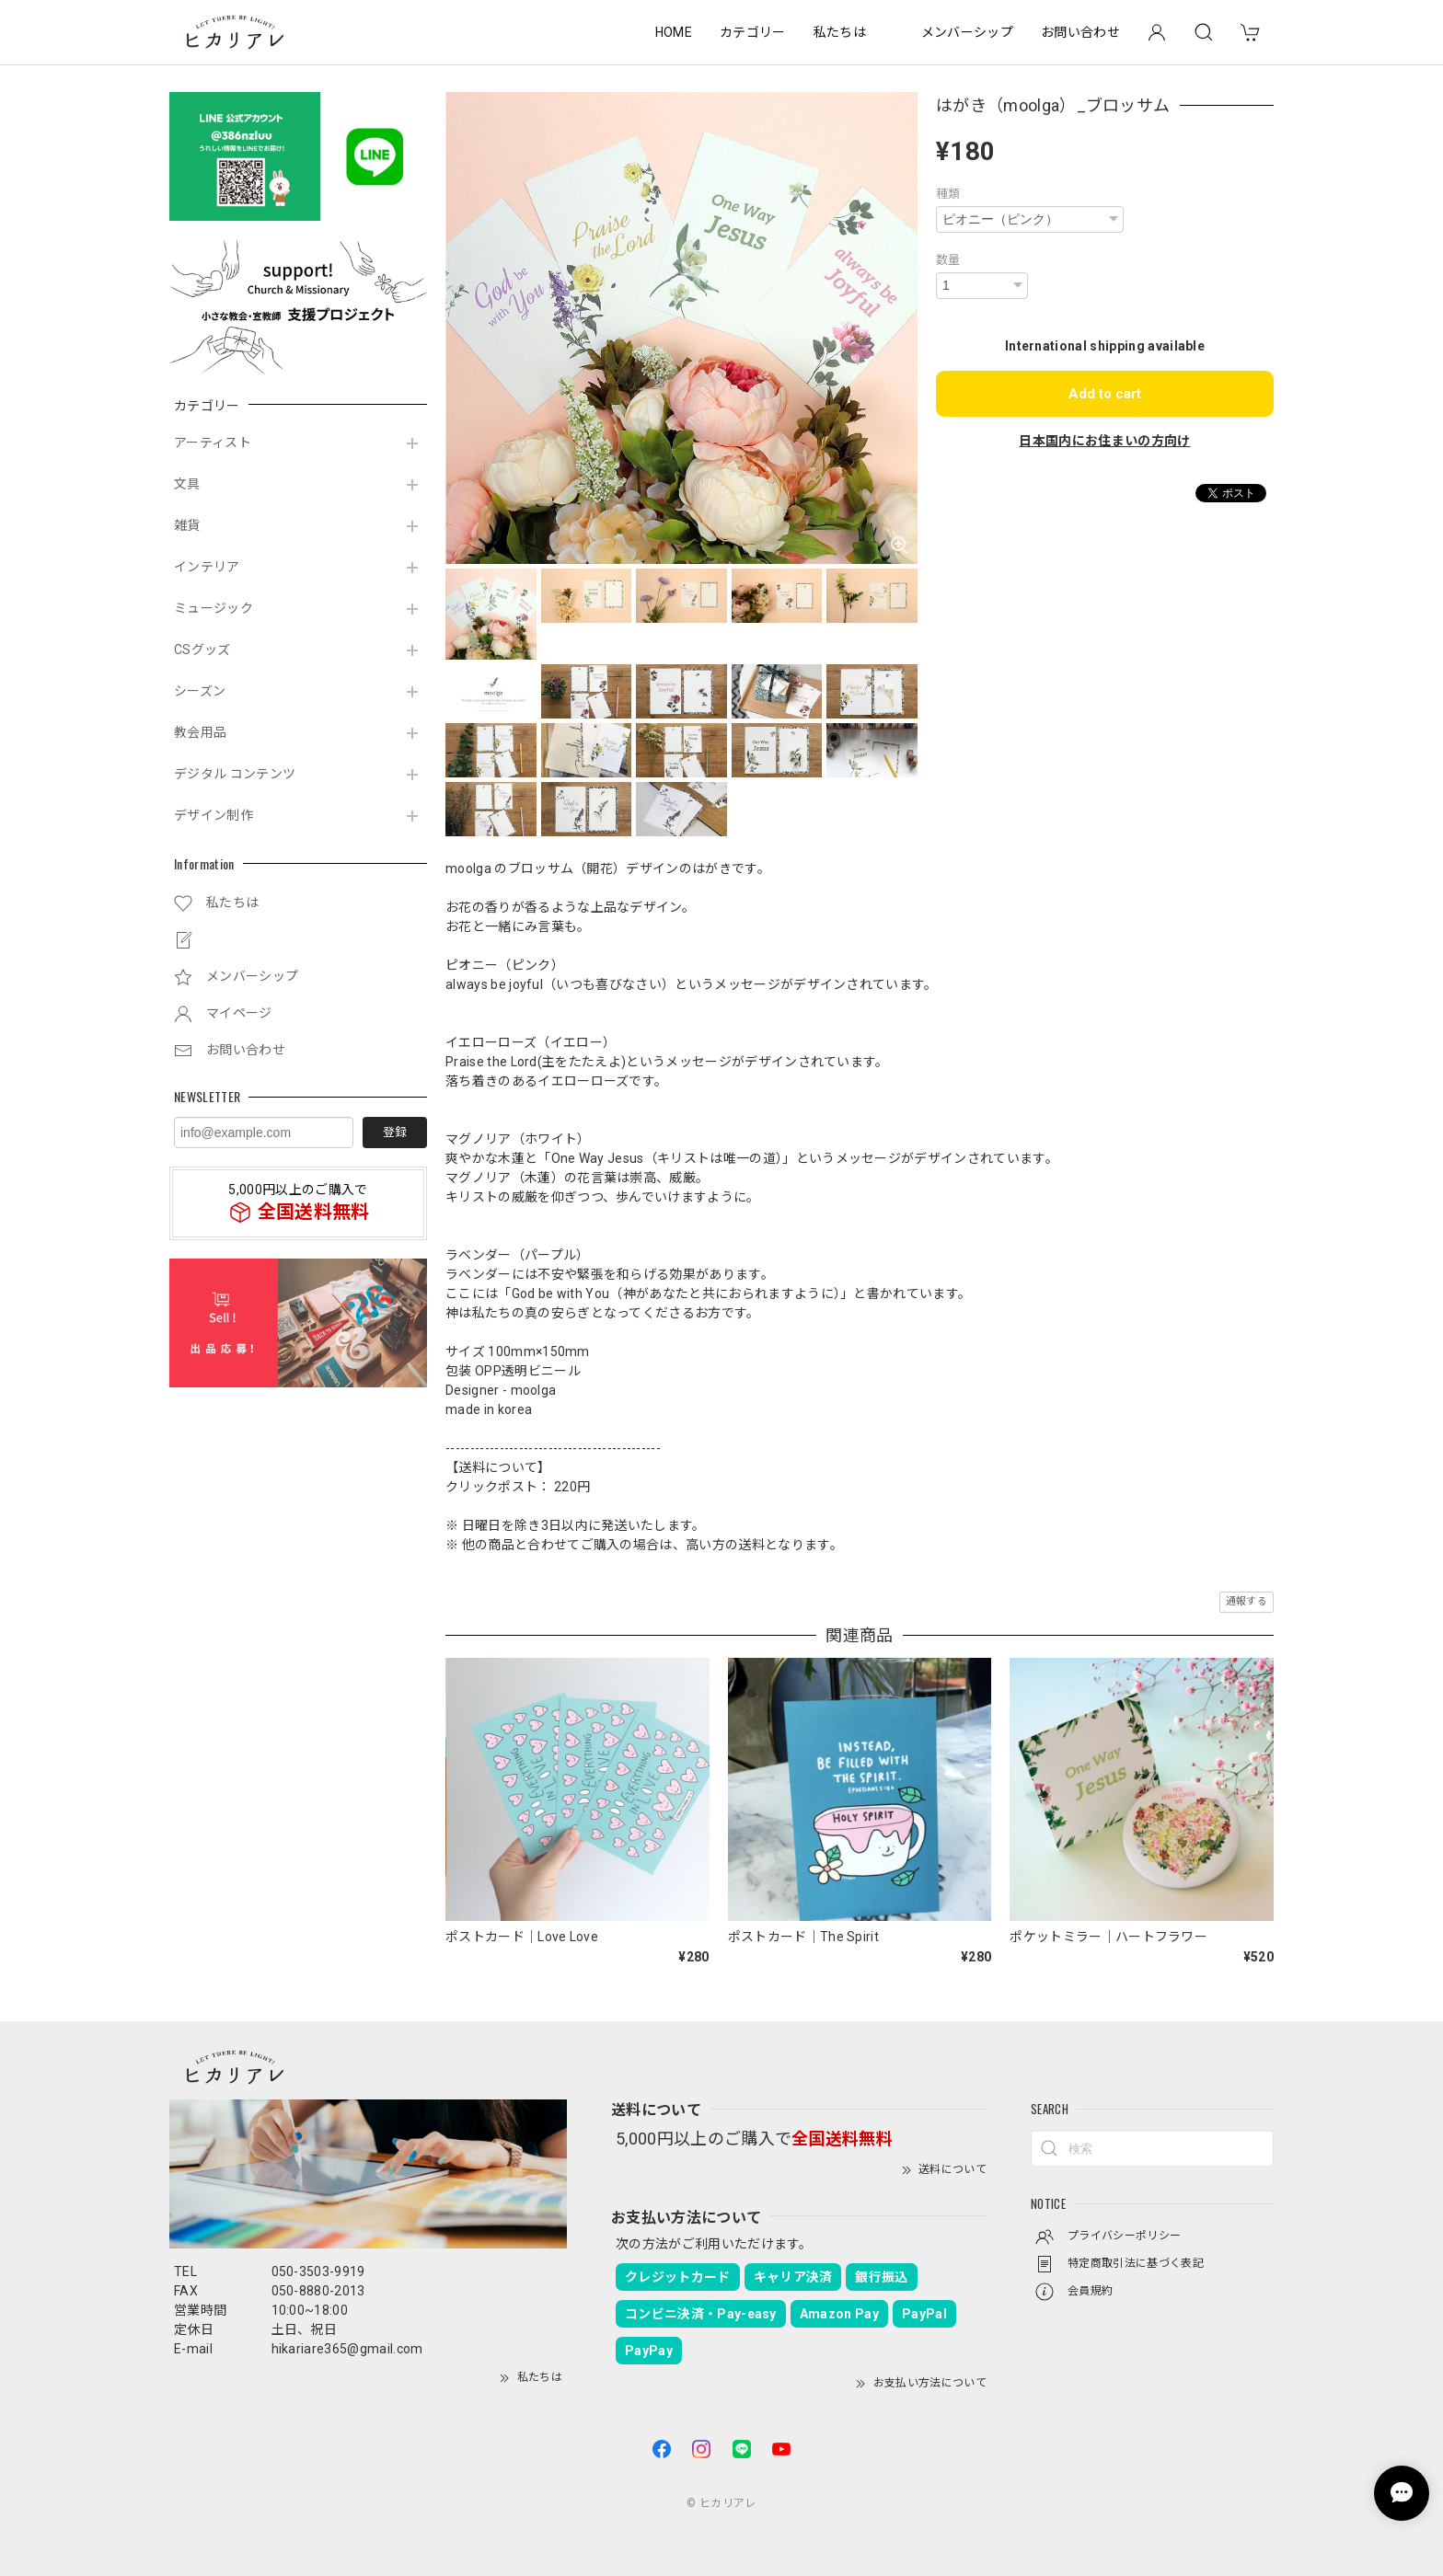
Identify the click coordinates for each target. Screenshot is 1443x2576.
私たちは (840, 32)
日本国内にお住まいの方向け (1104, 440)
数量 (948, 260)
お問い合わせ (1080, 32)
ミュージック (213, 608)
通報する (1246, 1601)
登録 (395, 1132)
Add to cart (1104, 393)
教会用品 (200, 732)
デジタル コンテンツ (234, 773)
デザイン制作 (213, 815)
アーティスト (212, 442)
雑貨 (187, 525)
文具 (187, 484)
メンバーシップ (967, 32)
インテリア (207, 566)
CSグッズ (202, 649)
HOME (673, 32)
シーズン (199, 691)
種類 (948, 194)
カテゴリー (753, 32)
